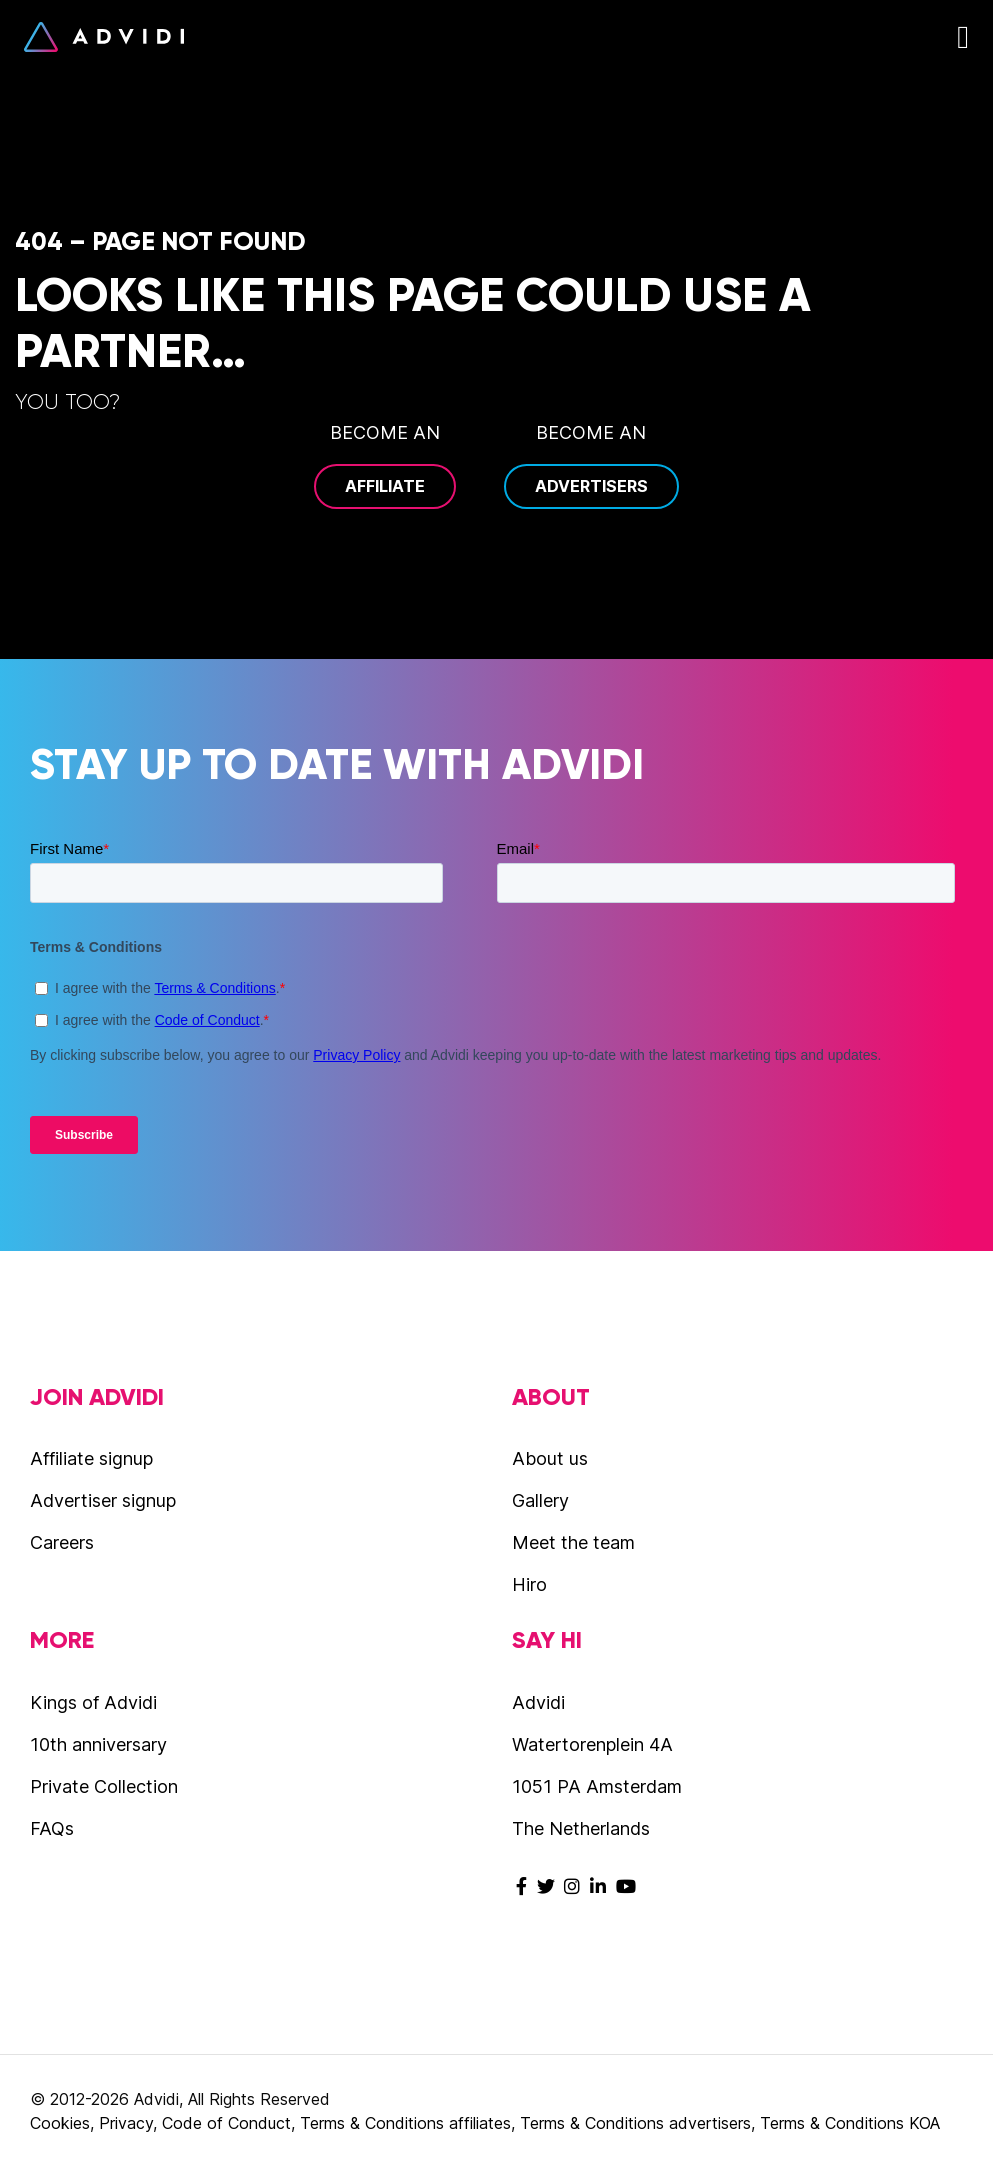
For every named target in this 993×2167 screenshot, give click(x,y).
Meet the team (573, 1542)
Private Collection (104, 1786)
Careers (62, 1542)
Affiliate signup (91, 1458)
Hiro (529, 1584)
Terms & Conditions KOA (850, 2123)
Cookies (60, 2123)
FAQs (52, 1828)
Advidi (104, 37)
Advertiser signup (103, 1500)
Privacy (126, 2123)
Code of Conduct (226, 2123)
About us (550, 1458)
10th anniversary (98, 1744)
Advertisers (591, 486)
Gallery (540, 1500)
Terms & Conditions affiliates (405, 2123)
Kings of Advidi (93, 1702)
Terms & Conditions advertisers (635, 2123)
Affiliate (385, 486)
